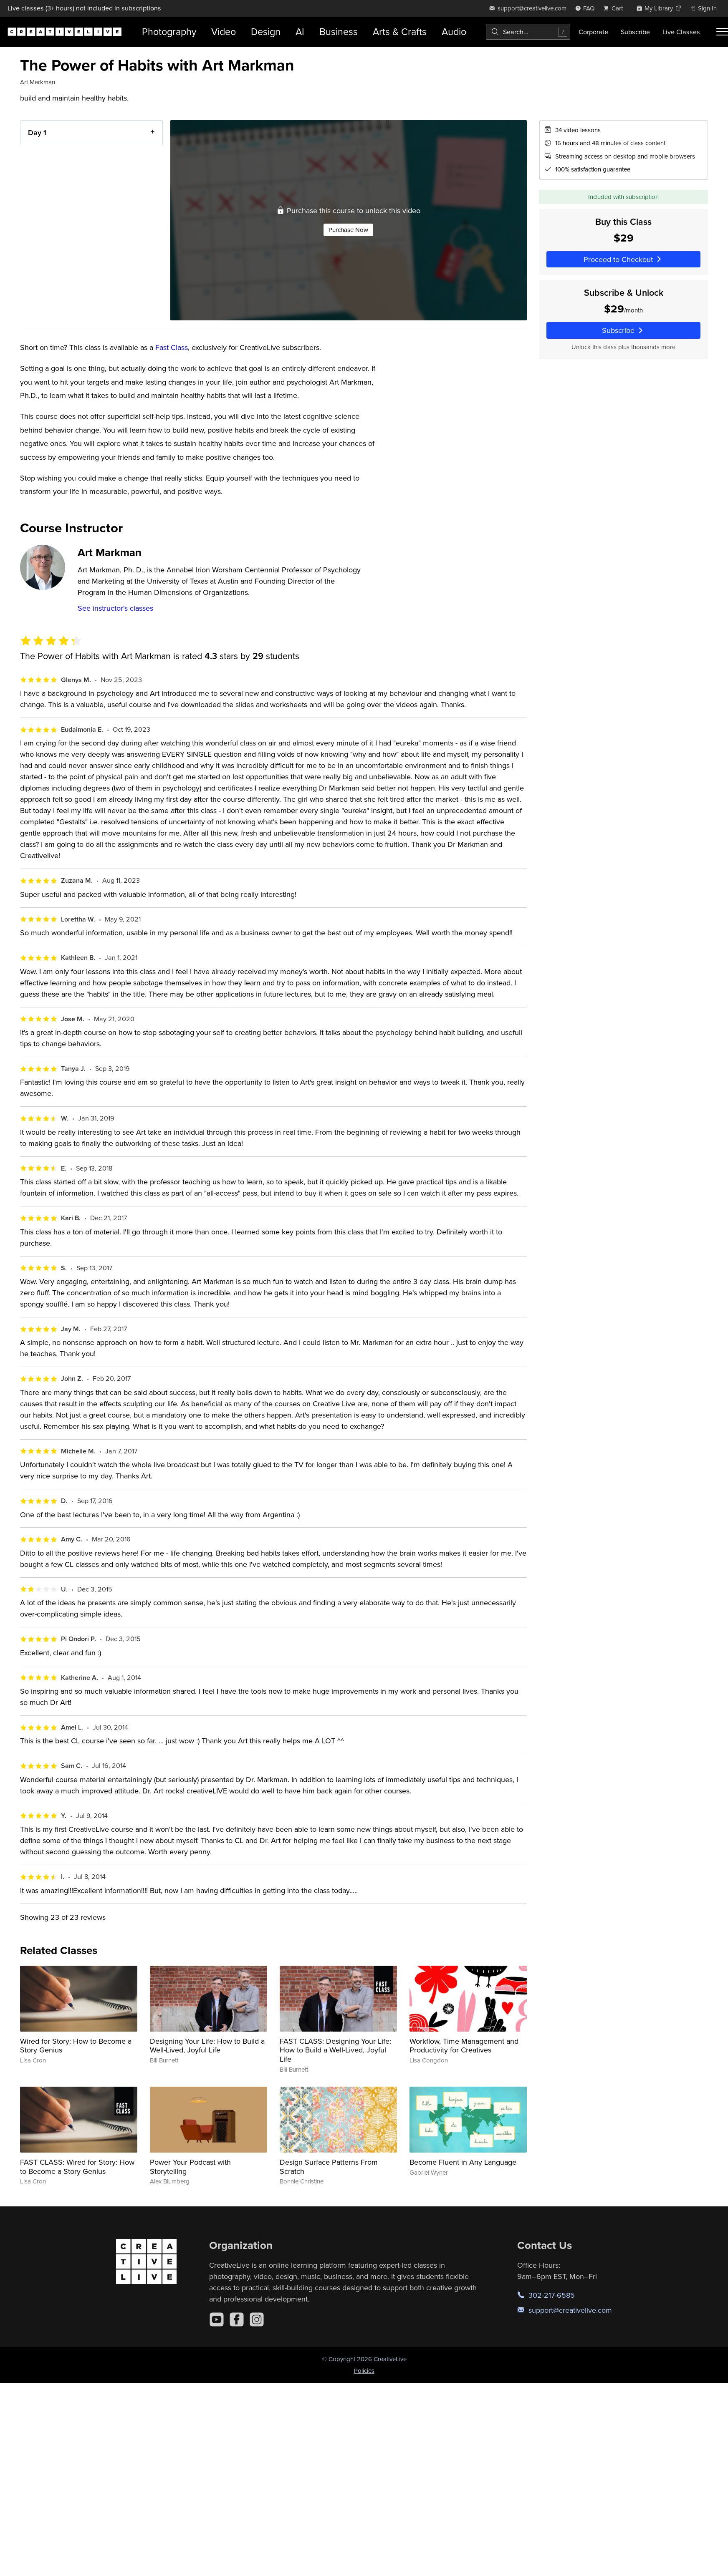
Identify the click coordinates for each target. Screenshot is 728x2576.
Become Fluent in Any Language (463, 2162)
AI (300, 31)
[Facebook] (236, 2319)
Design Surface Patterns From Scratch (329, 2166)
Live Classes (681, 31)
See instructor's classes (115, 608)
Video (223, 31)
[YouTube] (216, 2319)
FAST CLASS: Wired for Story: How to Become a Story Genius (77, 2166)
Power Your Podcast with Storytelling (190, 2166)
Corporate (593, 31)
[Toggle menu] (722, 31)
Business (338, 31)
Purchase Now (348, 229)
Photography (169, 31)
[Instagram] (256, 2319)
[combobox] (528, 31)
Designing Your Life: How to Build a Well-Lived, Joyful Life (207, 2045)
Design (266, 31)
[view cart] (615, 8)
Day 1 (37, 132)
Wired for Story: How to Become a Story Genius (75, 2045)
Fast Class (171, 347)
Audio (454, 31)
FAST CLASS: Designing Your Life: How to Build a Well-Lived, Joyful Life (335, 2050)
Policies (364, 2370)
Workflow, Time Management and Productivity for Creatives (464, 2045)
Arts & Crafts (400, 31)
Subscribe (635, 31)
